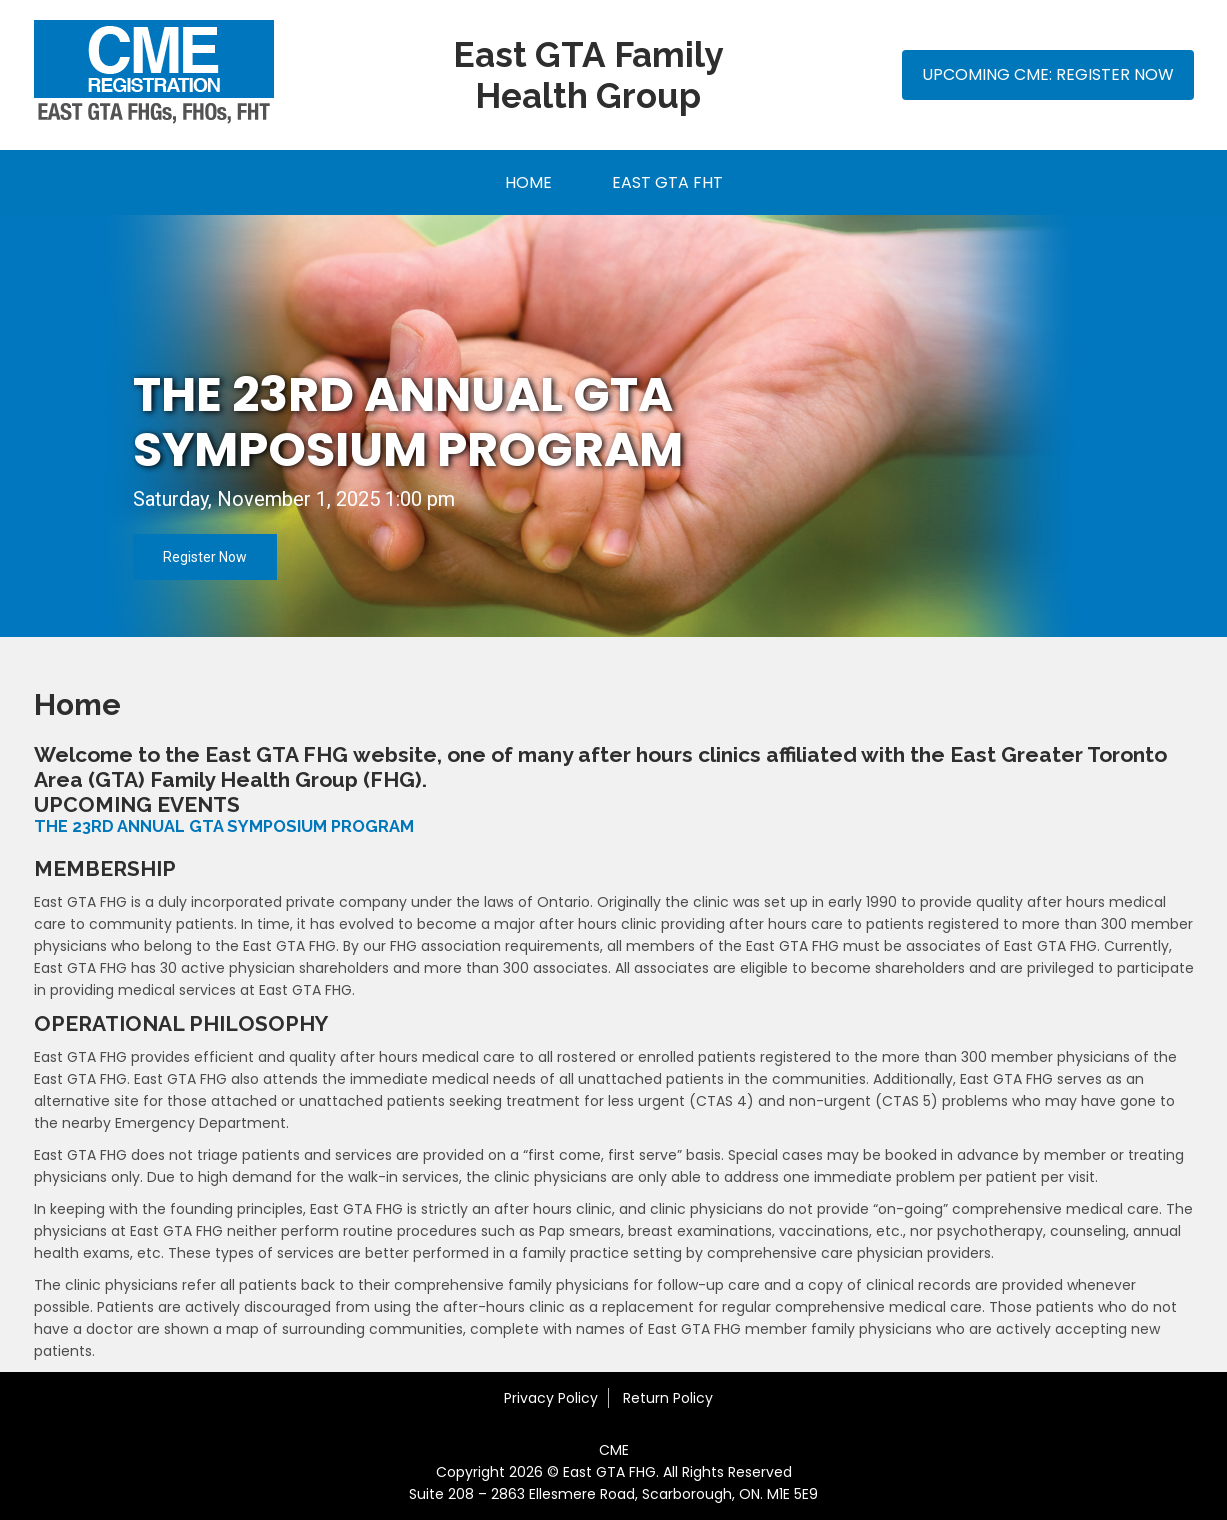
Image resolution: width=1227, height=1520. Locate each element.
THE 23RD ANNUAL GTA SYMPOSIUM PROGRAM (224, 826)
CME (614, 1450)
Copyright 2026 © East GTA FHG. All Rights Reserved (614, 1472)
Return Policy (668, 1398)
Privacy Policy (551, 1398)
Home (528, 182)
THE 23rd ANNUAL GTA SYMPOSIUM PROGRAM (408, 422)
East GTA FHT (667, 182)
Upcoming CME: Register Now (1048, 74)
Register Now (205, 557)
